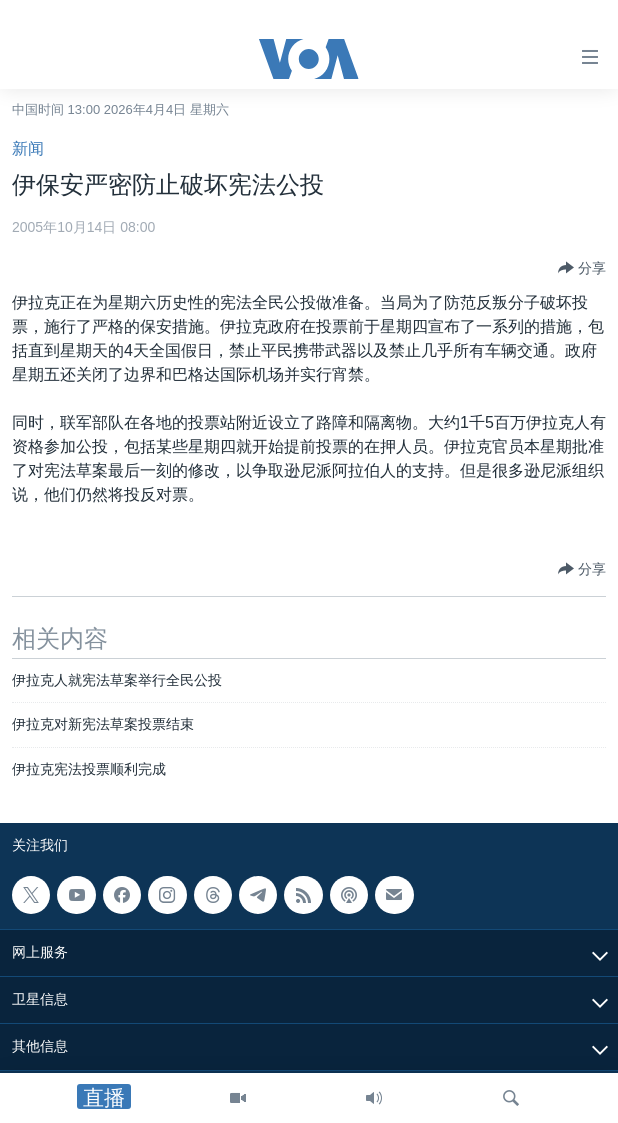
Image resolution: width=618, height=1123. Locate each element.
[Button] (582, 268)
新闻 (28, 148)
